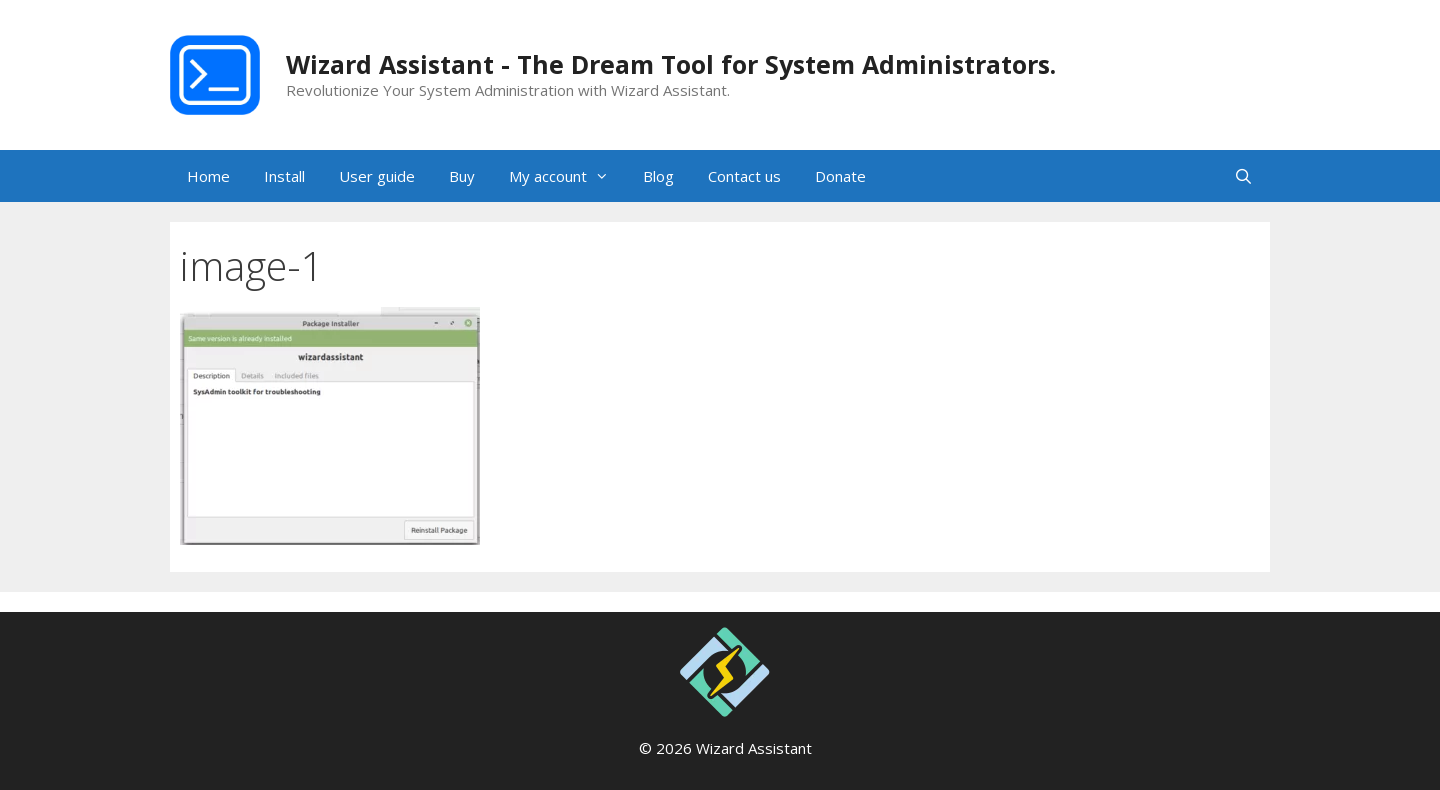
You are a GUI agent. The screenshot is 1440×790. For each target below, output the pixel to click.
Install (284, 176)
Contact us (744, 176)
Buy (462, 176)
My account (567, 176)
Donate (840, 176)
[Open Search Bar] (1243, 176)
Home (208, 176)
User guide (377, 176)
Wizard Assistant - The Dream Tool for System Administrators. (671, 64)
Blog (658, 176)
